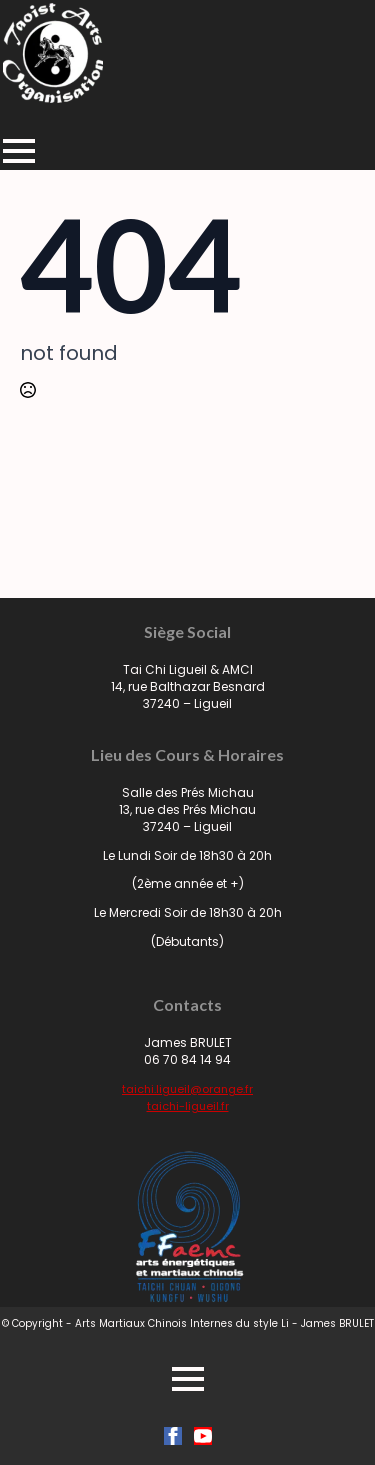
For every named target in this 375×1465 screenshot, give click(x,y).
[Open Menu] (19, 151)
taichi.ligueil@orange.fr (187, 1089)
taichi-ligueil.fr (188, 1106)
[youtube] (203, 1436)
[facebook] (173, 1436)
